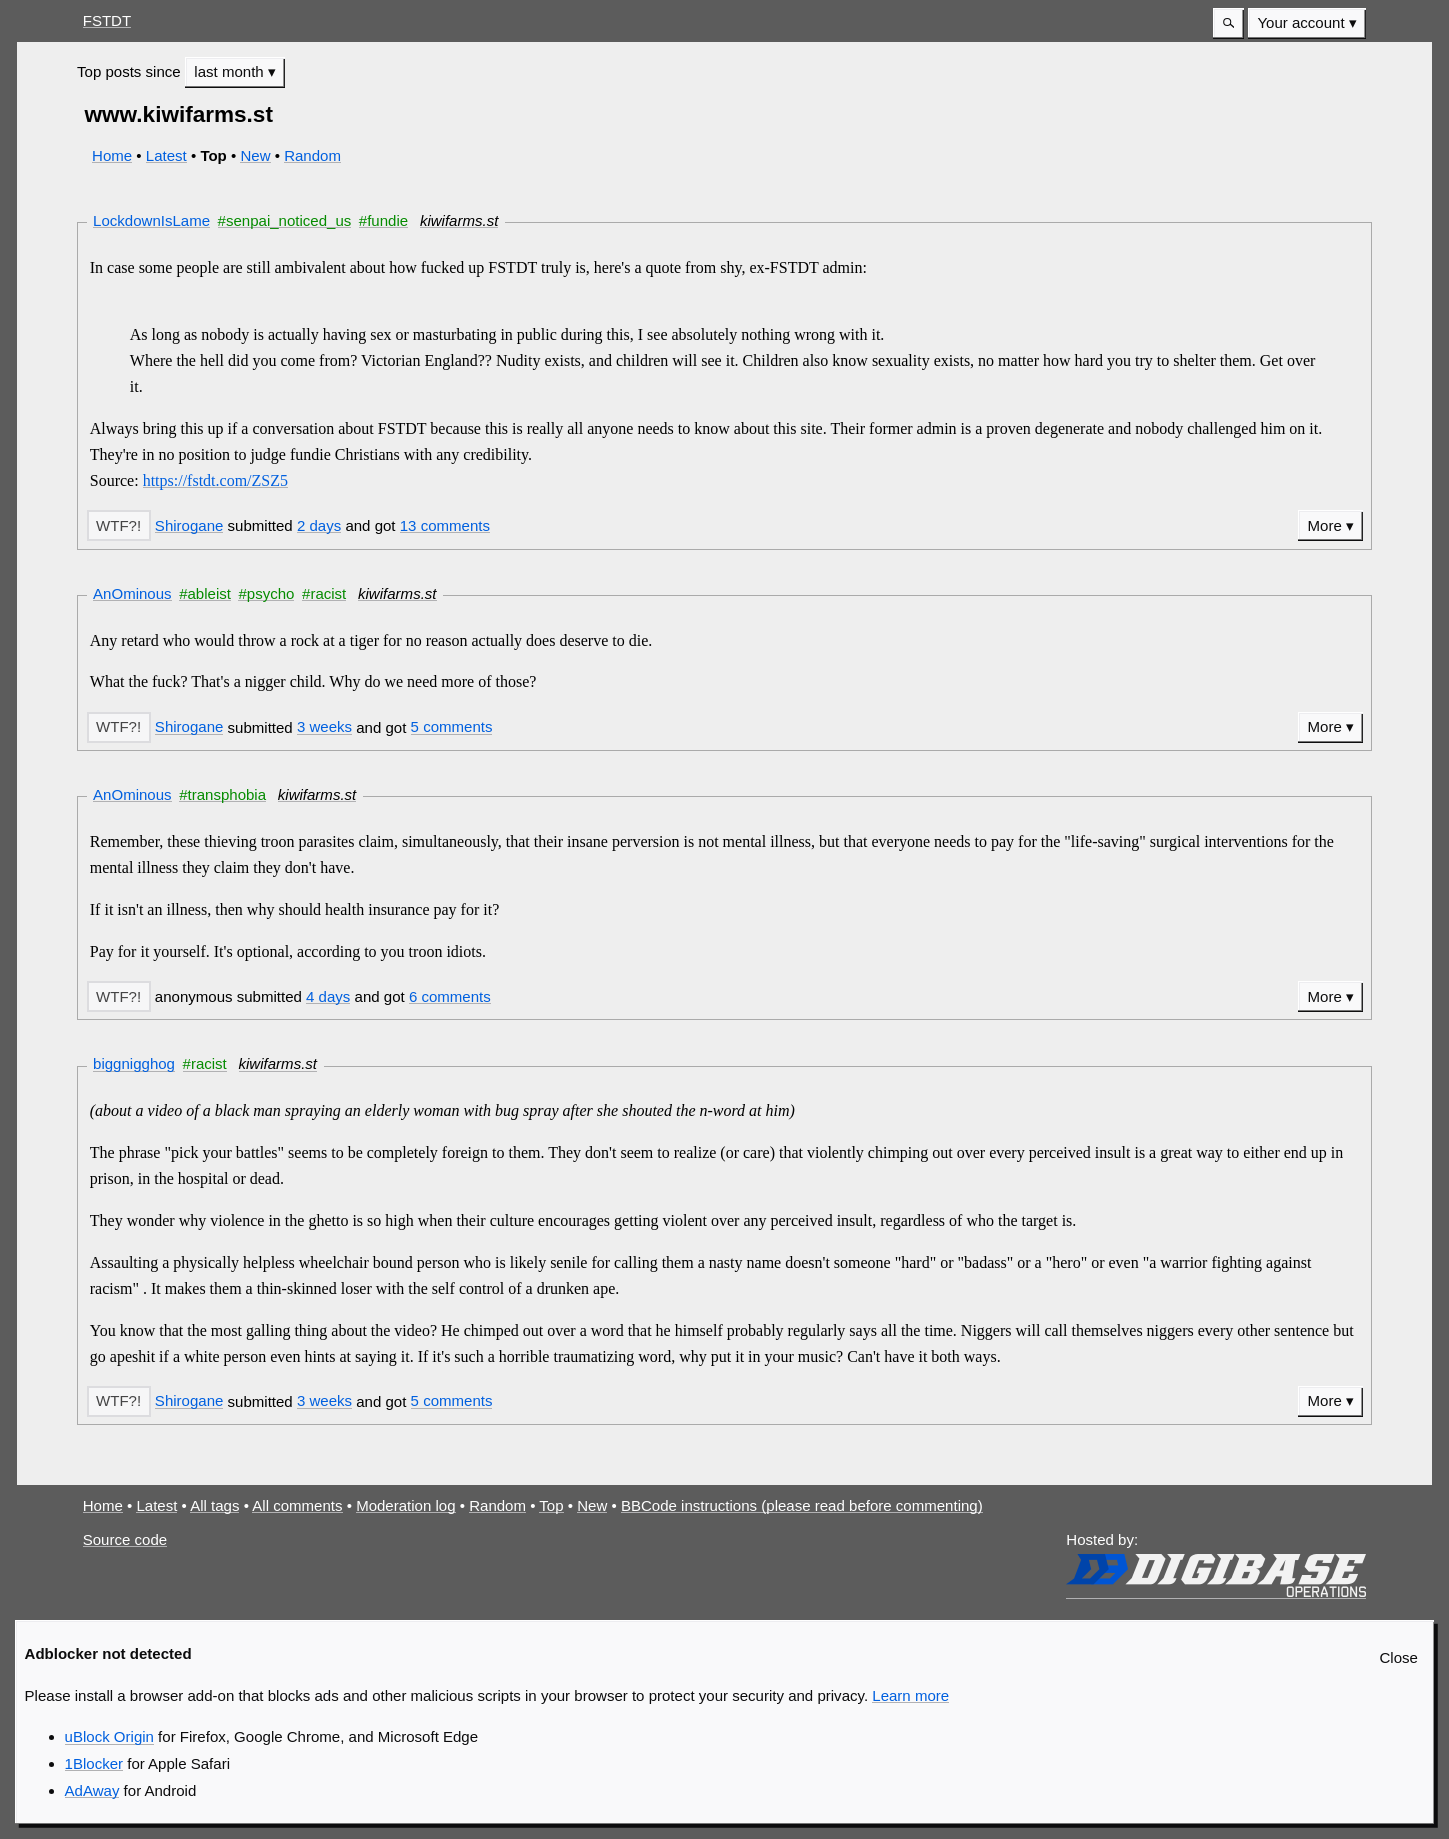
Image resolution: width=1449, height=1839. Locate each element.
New (255, 155)
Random (312, 155)
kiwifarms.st (459, 220)
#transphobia (222, 794)
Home (112, 155)
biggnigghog (134, 1063)
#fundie (383, 220)
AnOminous (132, 593)
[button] (1228, 23)
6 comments (450, 996)
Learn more (910, 1695)
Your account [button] (1300, 22)
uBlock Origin (109, 1736)
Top (551, 1505)
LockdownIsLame (151, 220)
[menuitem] (1307, 23)
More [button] (1325, 525)
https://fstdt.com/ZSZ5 (215, 480)
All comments (297, 1505)
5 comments (452, 726)
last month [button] (231, 71)
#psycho (266, 593)
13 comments (445, 525)
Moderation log (405, 1505)
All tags (214, 1505)
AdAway (92, 1790)
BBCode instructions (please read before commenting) (802, 1505)
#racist (324, 593)
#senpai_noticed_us (285, 220)
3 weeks (324, 726)
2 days (319, 525)
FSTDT (107, 20)
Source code (125, 1539)
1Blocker (94, 1763)
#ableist (205, 593)
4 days (328, 996)
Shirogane (189, 525)
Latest (166, 155)
